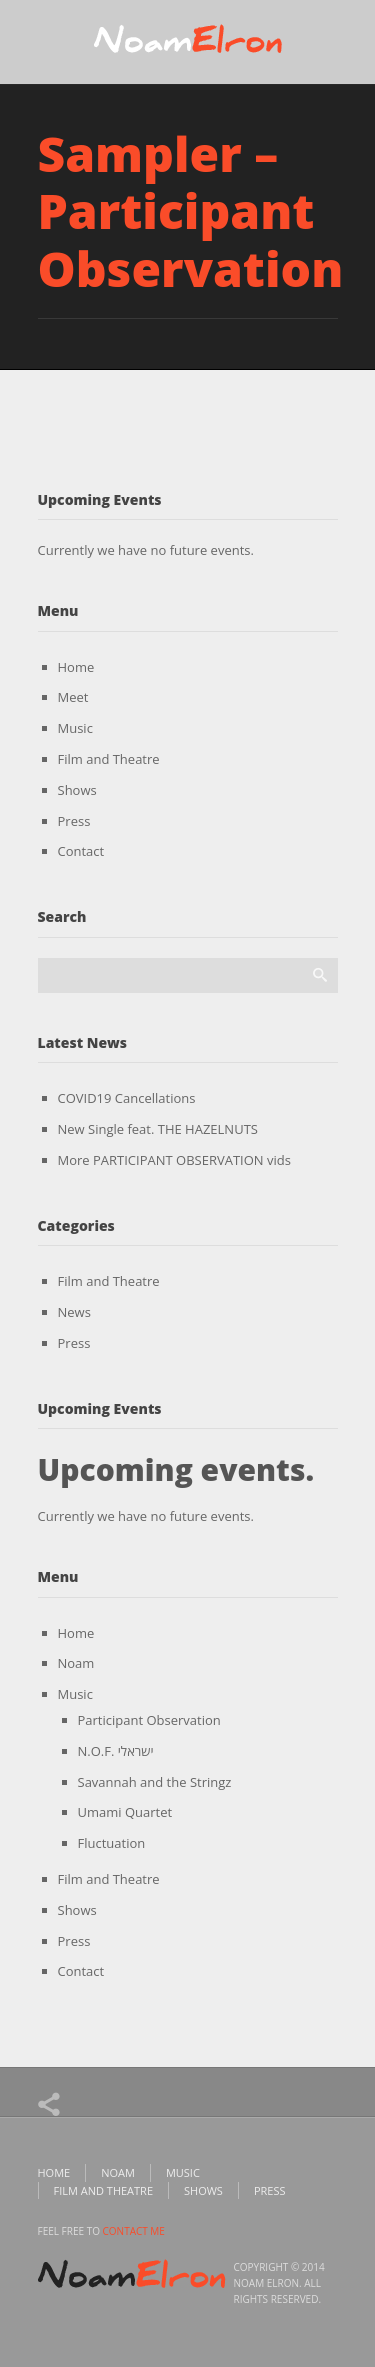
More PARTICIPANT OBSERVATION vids (174, 1160)
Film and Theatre (109, 759)
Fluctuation (112, 1843)
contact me (134, 2231)
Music (75, 728)
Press (74, 821)
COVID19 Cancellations (127, 1098)
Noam (76, 1663)
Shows (77, 790)
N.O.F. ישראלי (116, 1751)
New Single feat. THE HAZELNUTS (158, 1129)
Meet (73, 697)
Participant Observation (149, 1720)
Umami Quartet (125, 1812)
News (74, 1312)
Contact (81, 851)
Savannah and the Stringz (155, 1782)
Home (76, 667)
